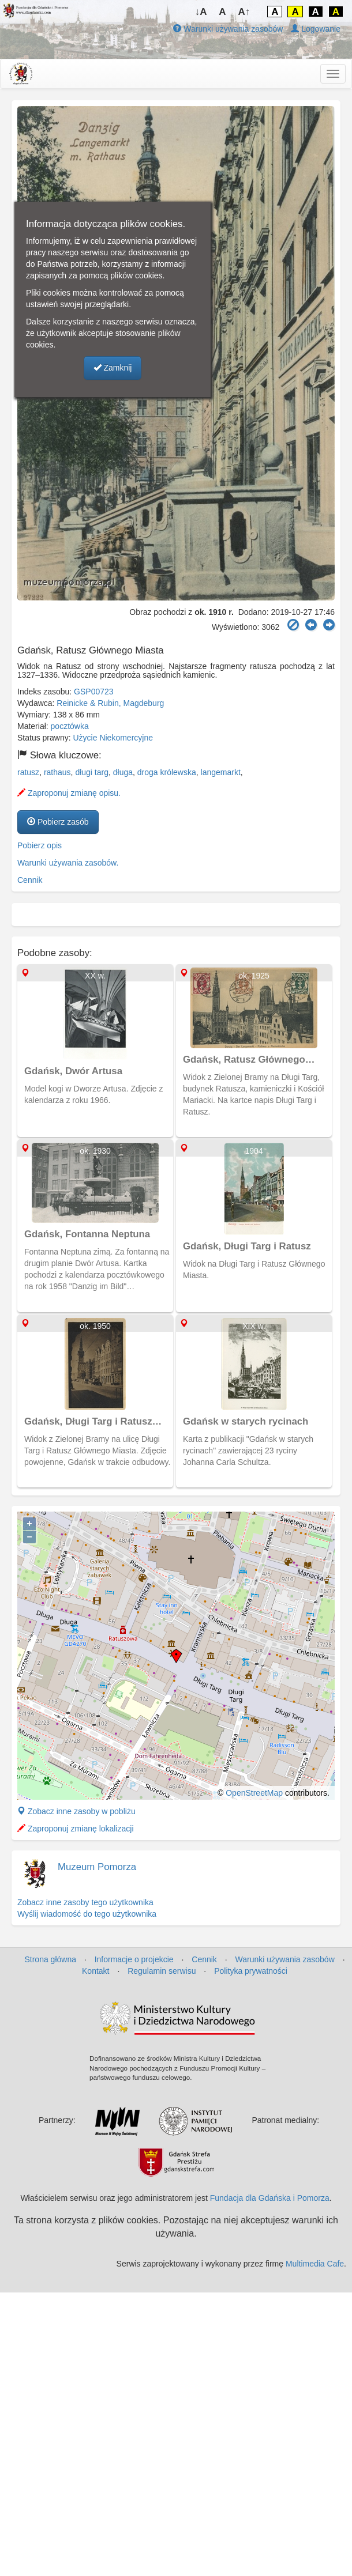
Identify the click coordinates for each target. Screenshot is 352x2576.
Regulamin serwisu (162, 1971)
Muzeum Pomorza (97, 1866)
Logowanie (315, 28)
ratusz (28, 772)
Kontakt (95, 1971)
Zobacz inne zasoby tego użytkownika (85, 1902)
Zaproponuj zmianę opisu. (69, 793)
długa (123, 772)
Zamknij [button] (112, 367)
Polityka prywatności (250, 1971)
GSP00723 (94, 691)
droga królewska (166, 772)
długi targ (91, 772)
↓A (201, 11)
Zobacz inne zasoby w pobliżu (76, 1811)
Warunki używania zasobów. (67, 862)
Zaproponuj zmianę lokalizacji (75, 1828)
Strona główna (50, 1959)
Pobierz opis (39, 845)
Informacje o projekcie (134, 1959)
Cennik (30, 880)
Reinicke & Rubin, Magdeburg (110, 703)
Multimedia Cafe (315, 2263)
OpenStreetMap (254, 1792)
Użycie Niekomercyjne (113, 737)
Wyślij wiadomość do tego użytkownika (86, 1913)
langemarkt (221, 772)
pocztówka (70, 726)
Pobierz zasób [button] (58, 821)
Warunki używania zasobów (228, 28)
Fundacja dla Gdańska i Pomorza (269, 2198)
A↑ (244, 11)
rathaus (57, 772)
